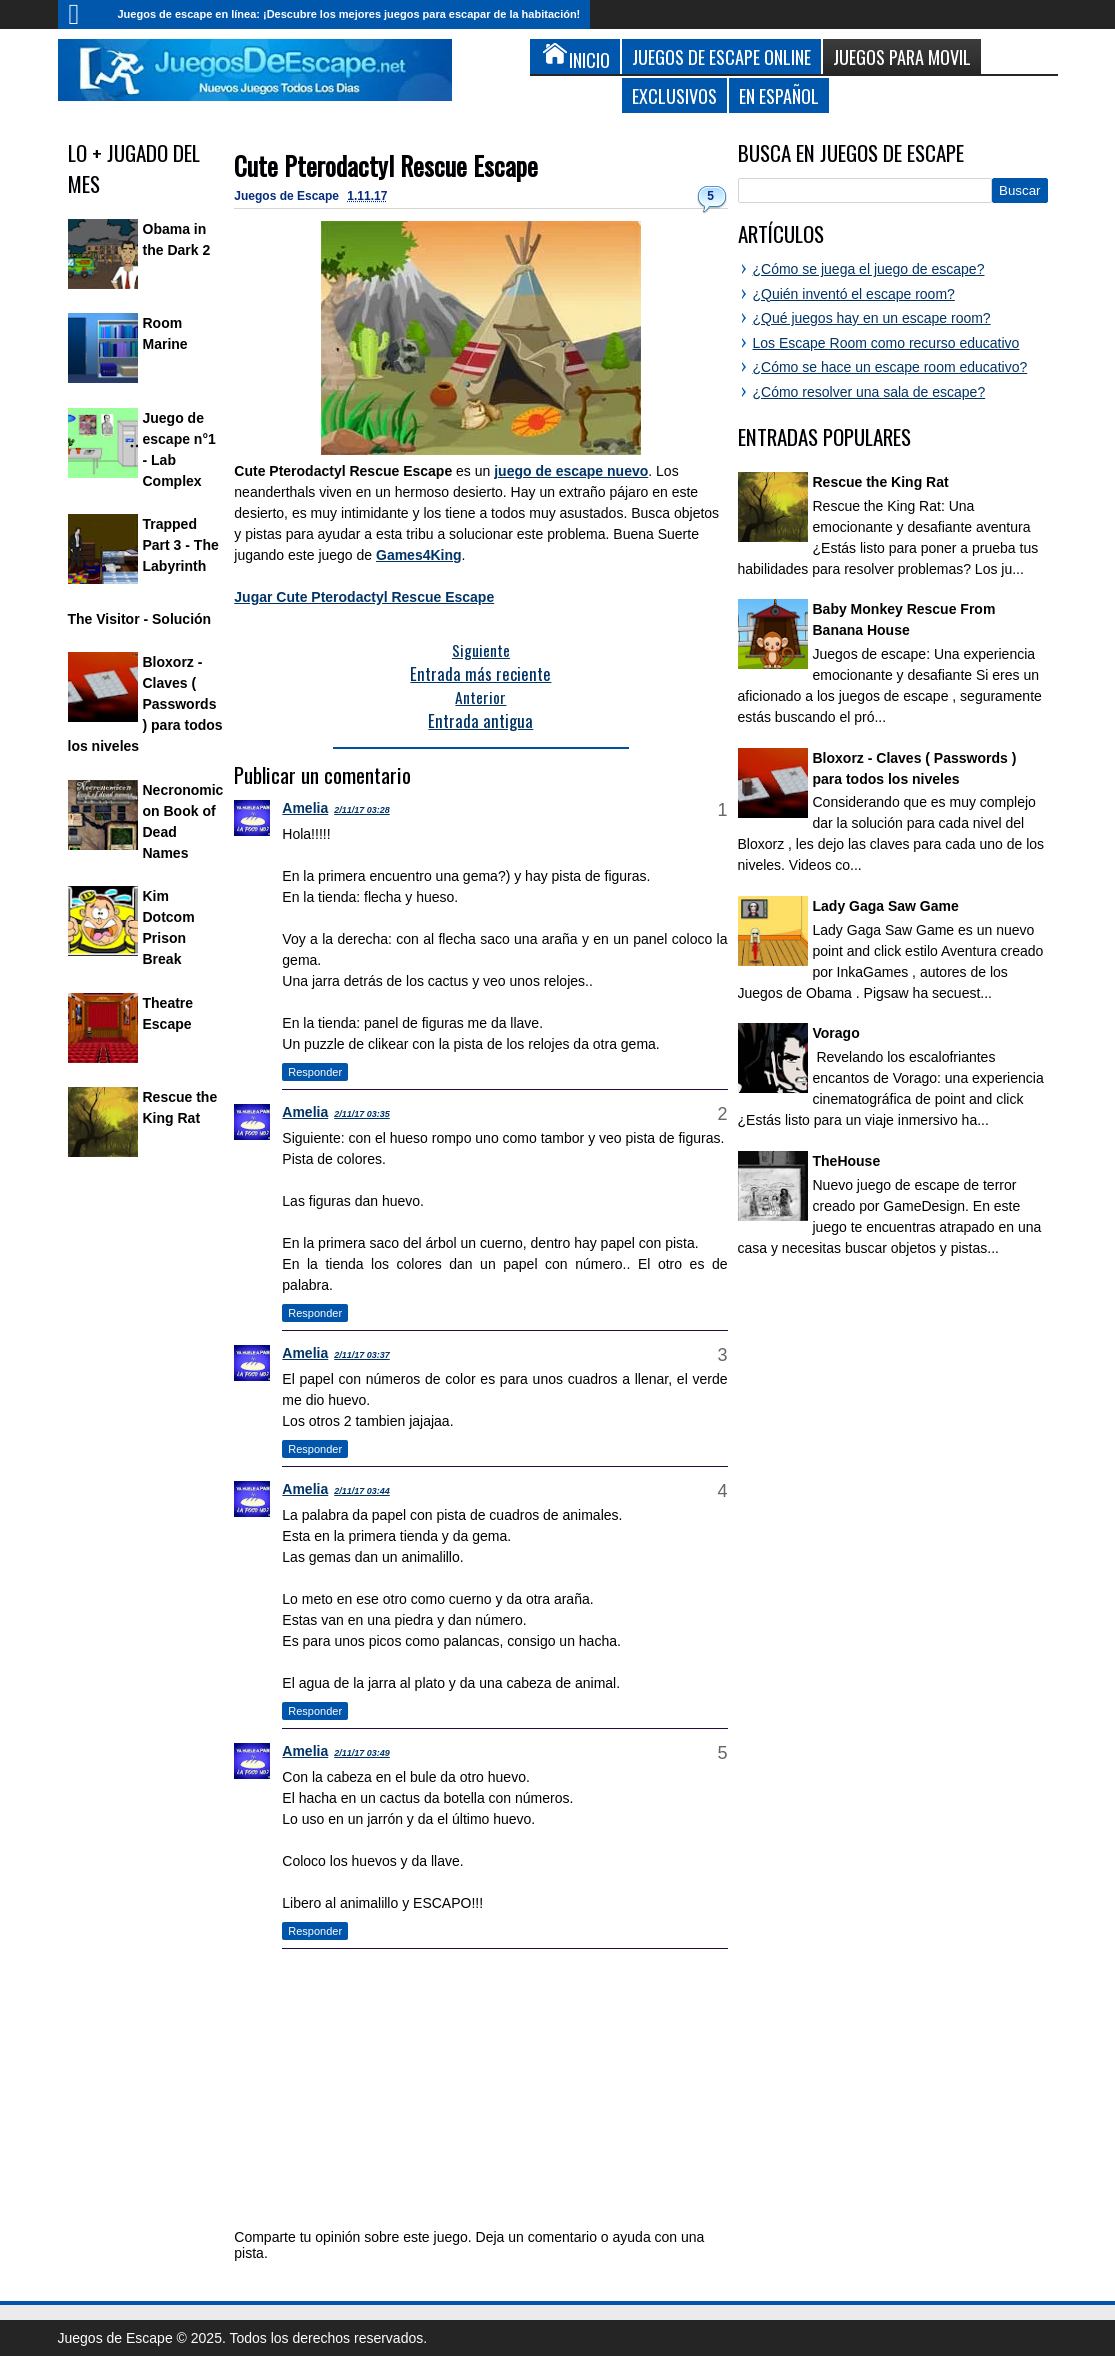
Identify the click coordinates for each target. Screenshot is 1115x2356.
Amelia (305, 808)
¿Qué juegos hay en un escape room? (872, 318)
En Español (779, 95)
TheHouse (847, 1161)
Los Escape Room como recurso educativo (886, 343)
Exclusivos (674, 95)
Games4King (419, 555)
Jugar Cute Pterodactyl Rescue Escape (364, 597)
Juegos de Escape (288, 196)
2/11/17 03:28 (362, 810)
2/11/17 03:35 (362, 1114)
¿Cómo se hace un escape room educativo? (890, 367)
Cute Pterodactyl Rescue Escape (386, 165)
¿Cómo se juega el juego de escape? (869, 269)
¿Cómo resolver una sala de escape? (869, 392)
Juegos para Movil (902, 56)
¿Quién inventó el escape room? (854, 294)
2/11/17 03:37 (362, 1355)
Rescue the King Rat (881, 482)
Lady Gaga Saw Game (886, 906)
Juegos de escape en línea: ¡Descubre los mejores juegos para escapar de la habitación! (349, 14)
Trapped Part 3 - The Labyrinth (181, 545)
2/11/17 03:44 (362, 1491)
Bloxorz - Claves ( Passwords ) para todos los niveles (145, 704)
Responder (315, 1072)
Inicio (83, 14)
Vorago (836, 1033)
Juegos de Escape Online (721, 56)
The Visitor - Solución (140, 619)
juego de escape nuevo (571, 471)
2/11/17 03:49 (362, 1753)
